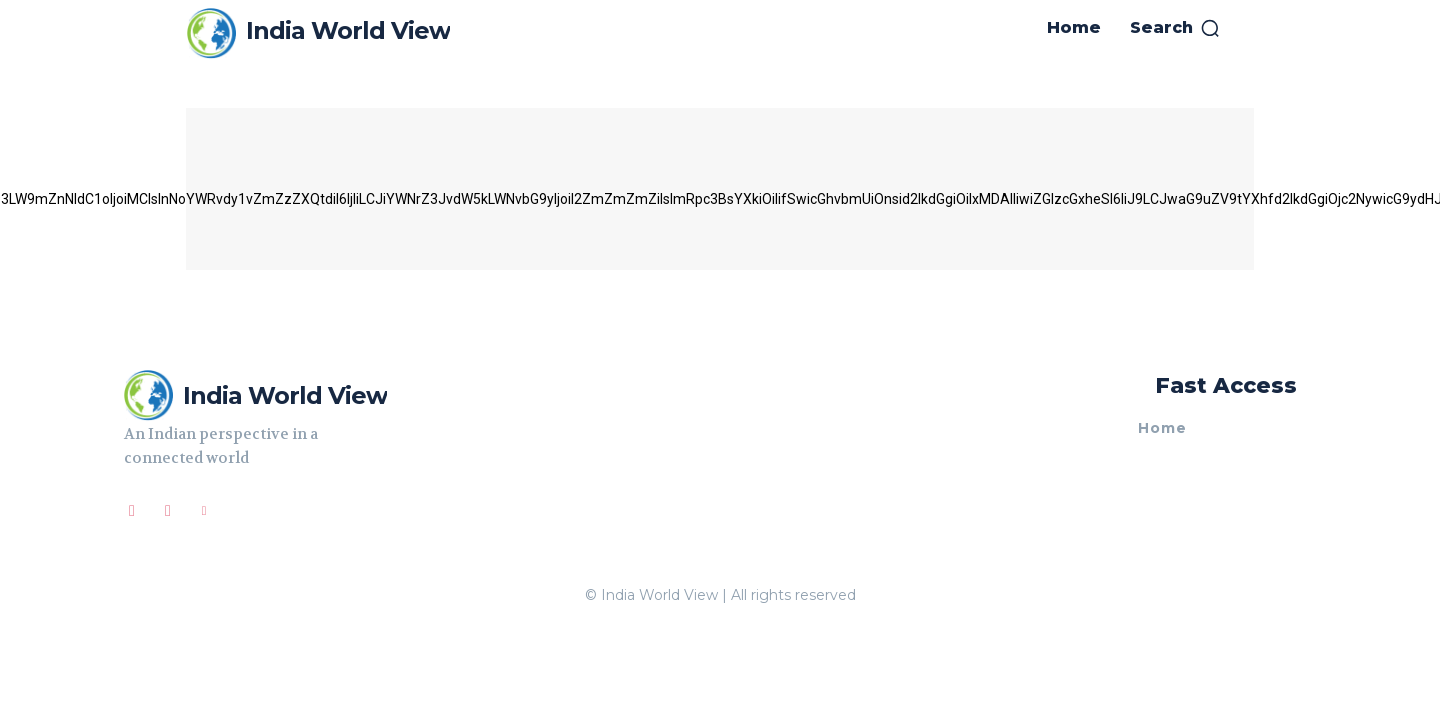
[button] (1175, 28)
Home (1162, 429)
